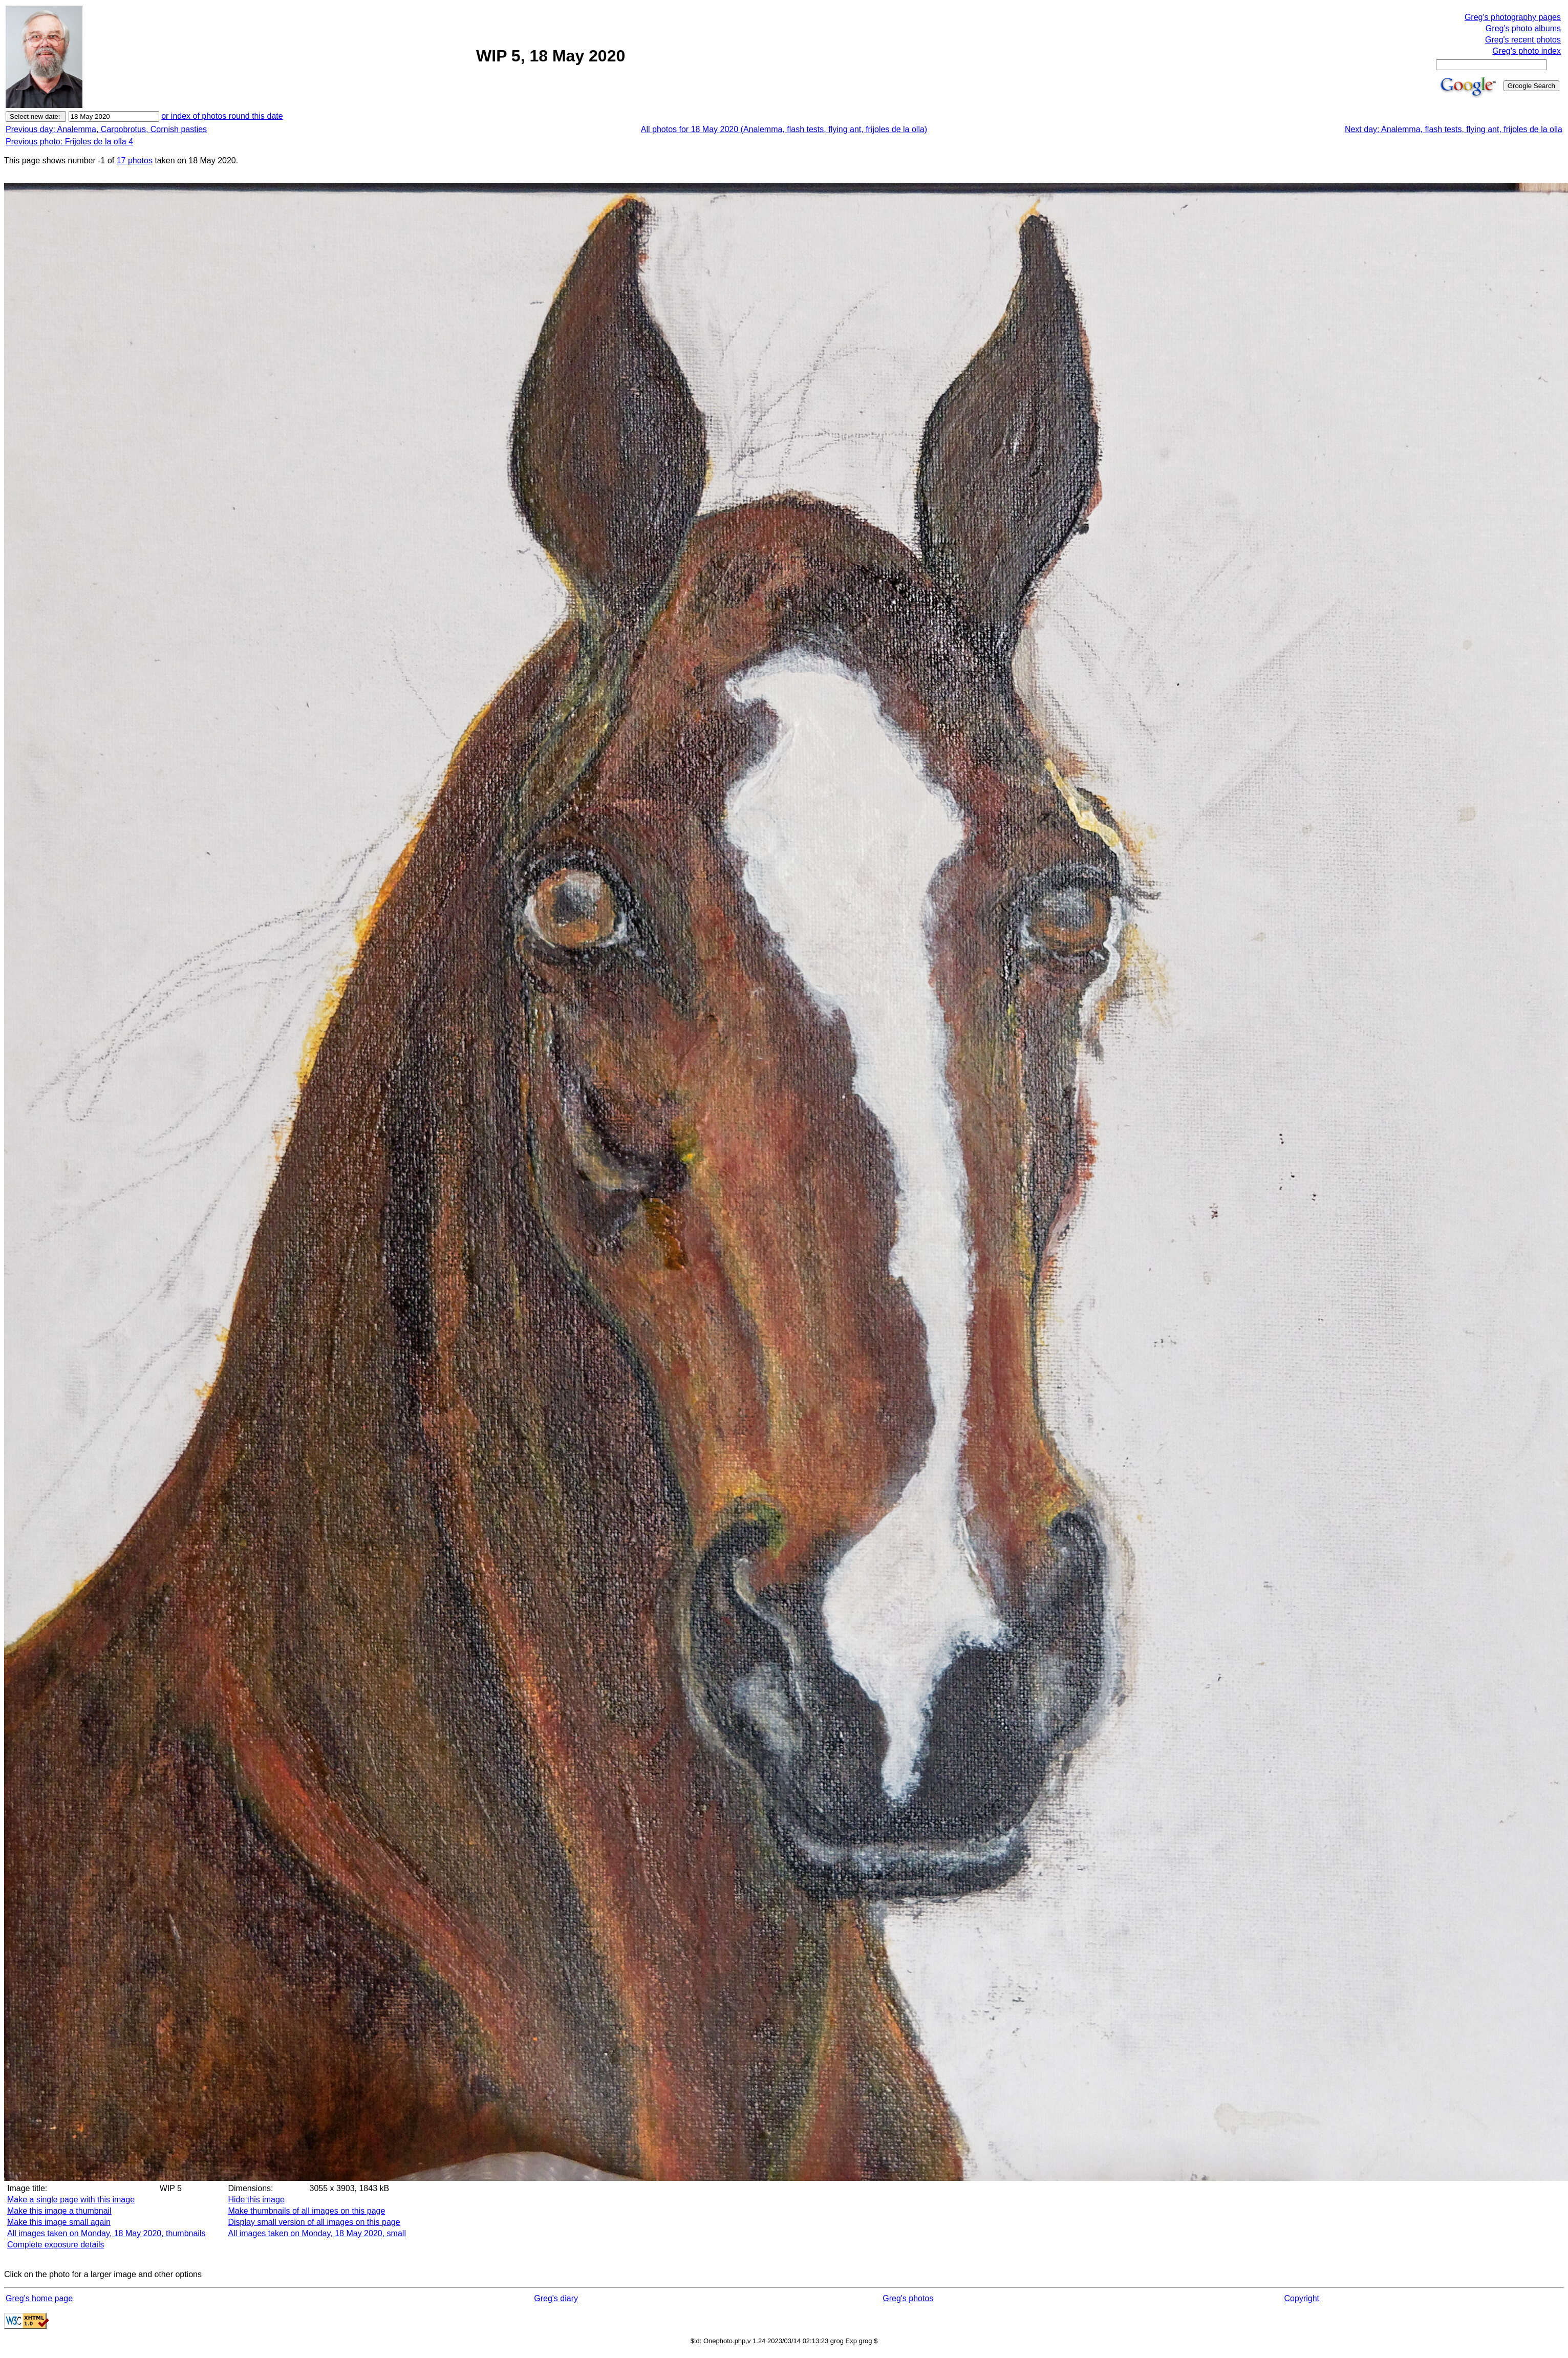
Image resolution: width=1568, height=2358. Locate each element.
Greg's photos (908, 2298)
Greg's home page (39, 2298)
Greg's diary (556, 2298)
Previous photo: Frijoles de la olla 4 (69, 141)
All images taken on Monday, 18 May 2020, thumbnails (106, 2233)
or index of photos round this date (222, 116)
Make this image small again (59, 2222)
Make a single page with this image (71, 2199)
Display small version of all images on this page (314, 2222)
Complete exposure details (55, 2244)
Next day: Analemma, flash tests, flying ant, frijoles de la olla (1453, 129)
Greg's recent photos (1523, 39)
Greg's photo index (1526, 51)
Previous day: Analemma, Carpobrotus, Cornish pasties (106, 129)
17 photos (135, 160)
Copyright (1301, 2298)
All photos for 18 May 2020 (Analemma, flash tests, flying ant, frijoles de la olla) (784, 129)
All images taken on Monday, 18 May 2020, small (317, 2233)
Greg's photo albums (1523, 28)
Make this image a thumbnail (59, 2210)
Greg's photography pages (1513, 17)
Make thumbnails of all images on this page (306, 2210)
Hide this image (256, 2199)
